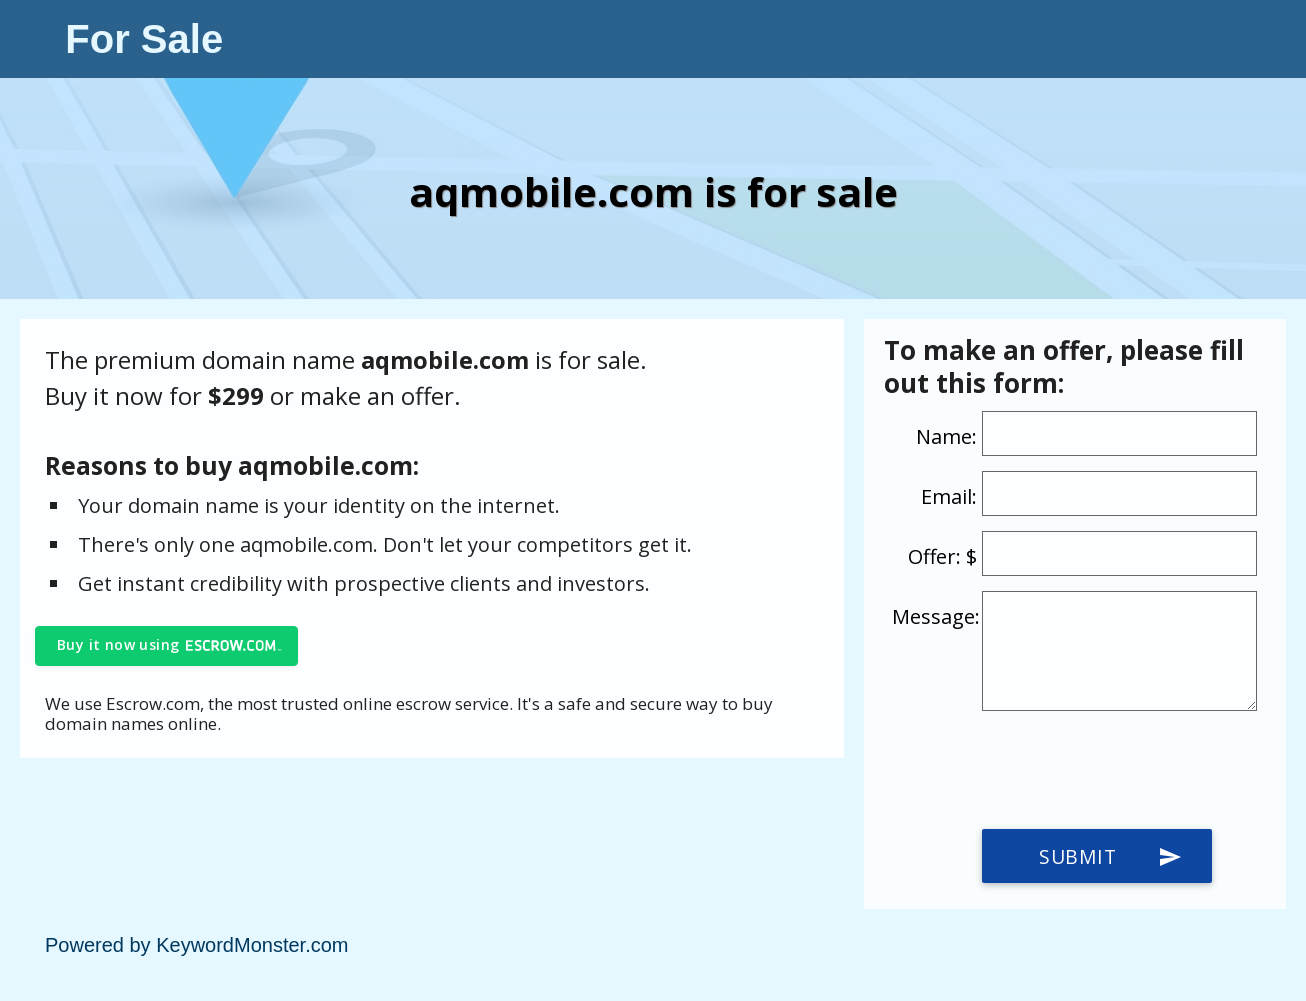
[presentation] (1044, 770)
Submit (1110, 856)
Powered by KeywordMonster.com (196, 945)
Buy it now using (118, 644)
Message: (936, 616)
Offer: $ (942, 556)
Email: (949, 496)
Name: (946, 436)
